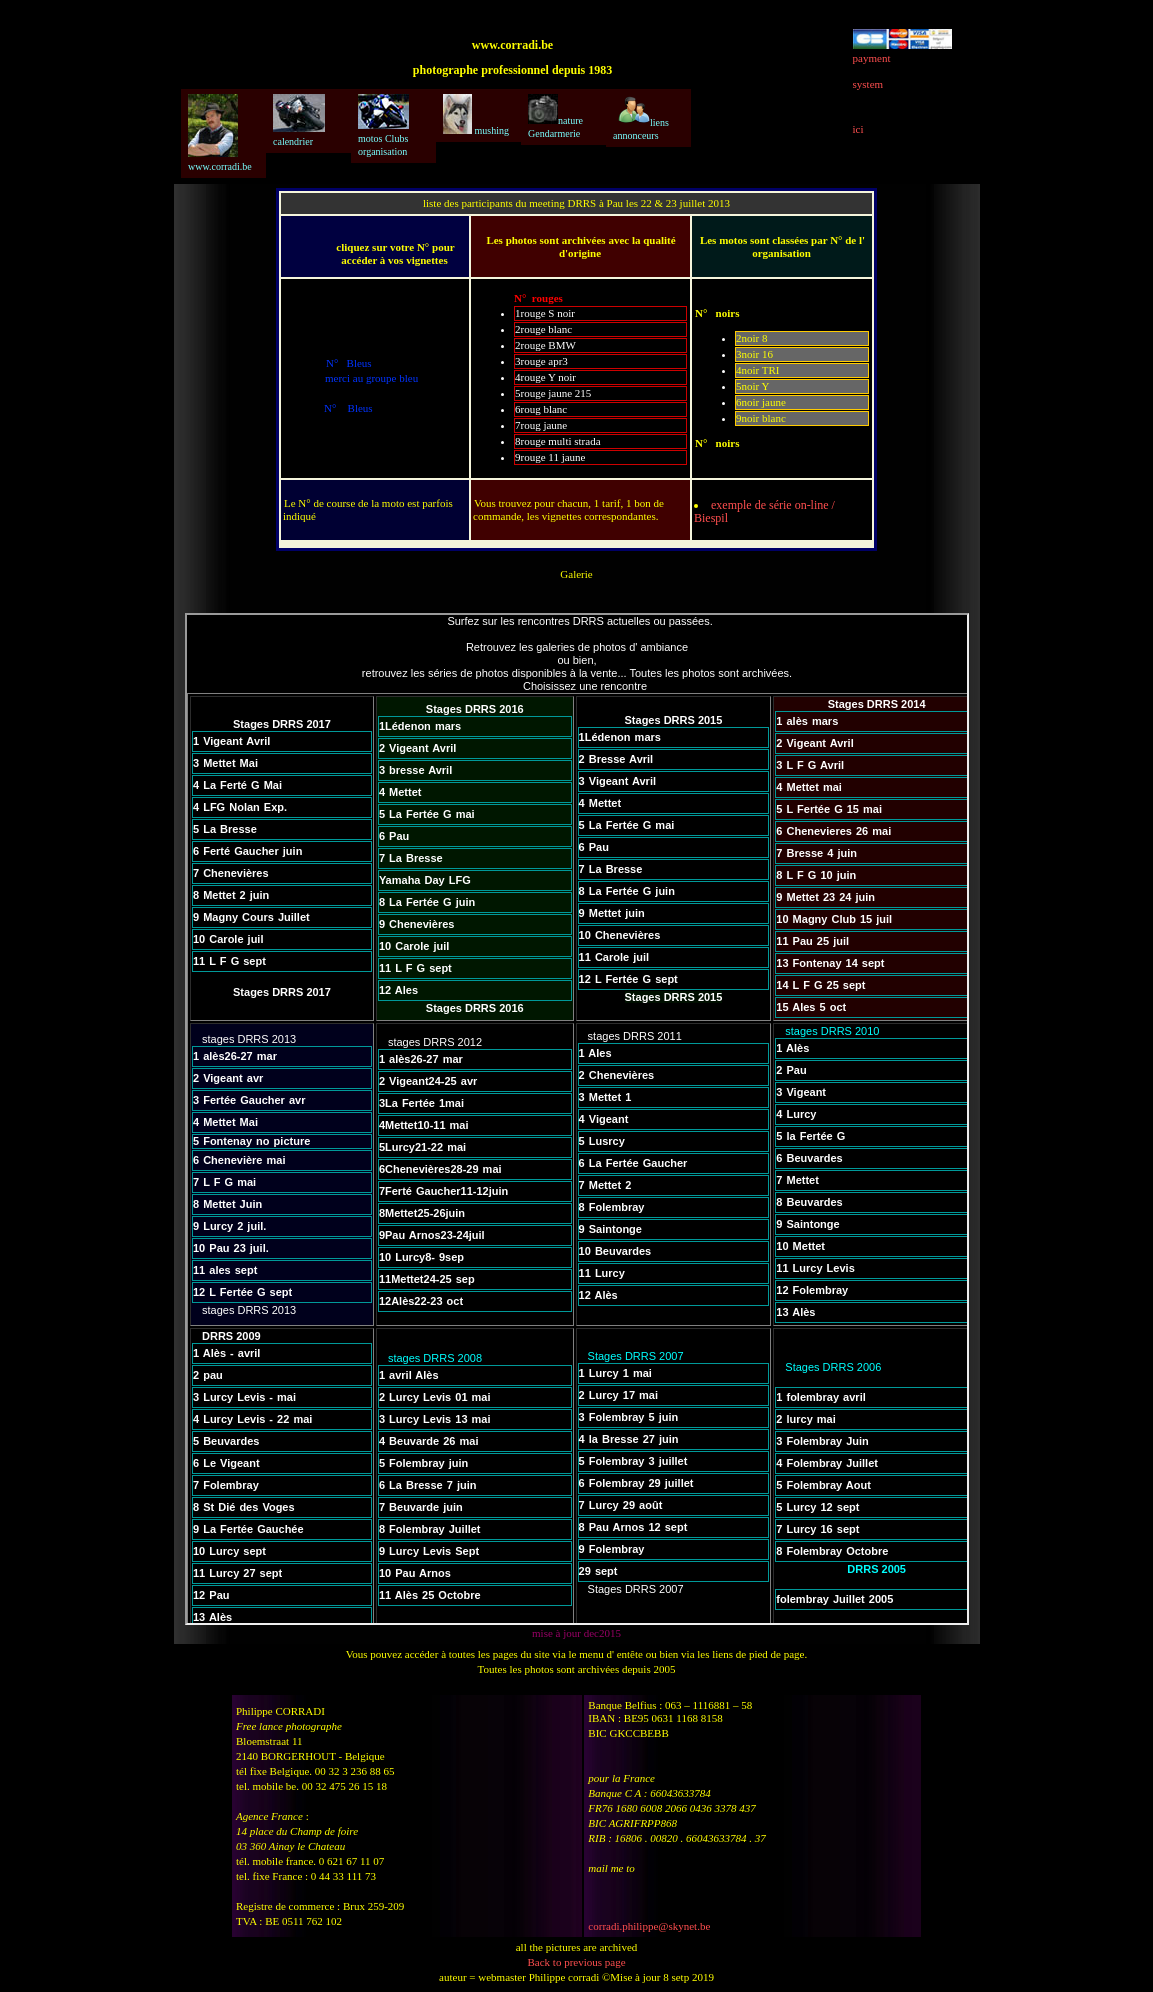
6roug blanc (541, 409)
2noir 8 (751, 338)
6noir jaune (761, 402)
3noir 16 (754, 354)
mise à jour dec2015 (576, 1633)
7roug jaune (541, 425)
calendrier (299, 120)
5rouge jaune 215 (553, 393)
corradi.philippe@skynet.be (649, 1926)
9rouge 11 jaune (550, 457)
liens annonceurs (641, 117)
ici (858, 129)
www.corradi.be (220, 133)
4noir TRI (758, 370)
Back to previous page (576, 1962)
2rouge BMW (545, 345)
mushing (476, 115)
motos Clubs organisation (383, 125)
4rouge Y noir (545, 377)
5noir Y (753, 386)
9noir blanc (761, 418)
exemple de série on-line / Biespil (764, 511)
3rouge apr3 (541, 361)
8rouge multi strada (558, 441)
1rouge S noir (545, 313)
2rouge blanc (543, 329)
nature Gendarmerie (555, 116)
